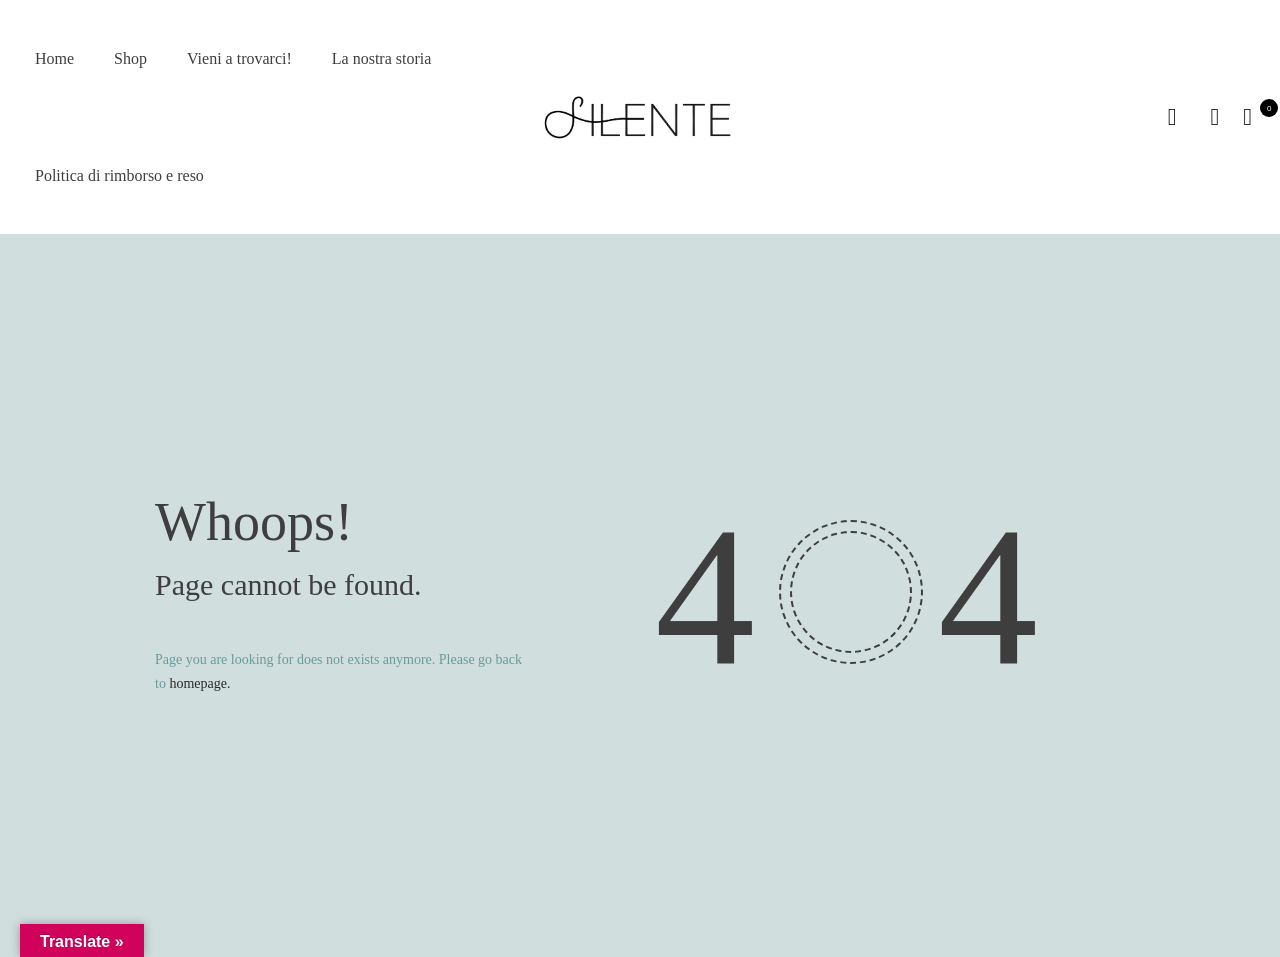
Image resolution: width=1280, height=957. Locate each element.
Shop (130, 58)
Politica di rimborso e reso (119, 175)
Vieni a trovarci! (239, 58)
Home (54, 58)
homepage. (199, 683)
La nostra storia (382, 58)
